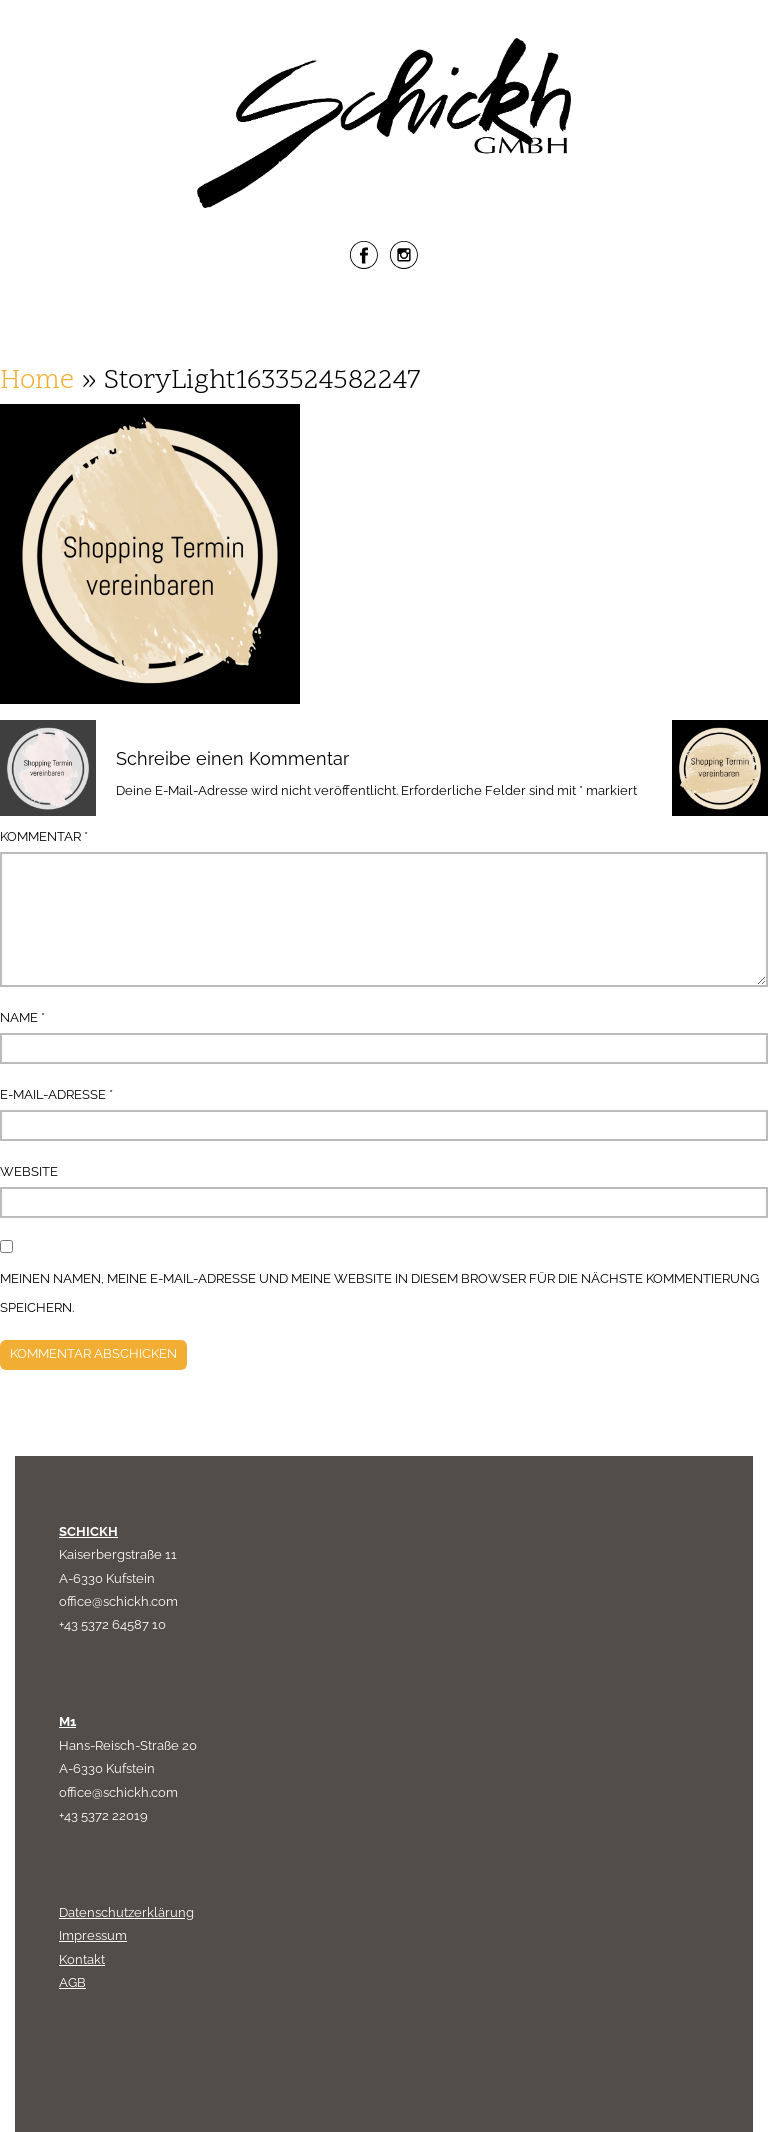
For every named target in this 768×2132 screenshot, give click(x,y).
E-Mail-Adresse (56, 1094)
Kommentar (44, 836)
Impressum (93, 1935)
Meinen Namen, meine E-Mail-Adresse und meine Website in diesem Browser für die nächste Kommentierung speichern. (379, 1293)
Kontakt (82, 1959)
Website (29, 1171)
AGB (72, 1982)
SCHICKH (88, 1531)
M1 (67, 1721)
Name (22, 1017)
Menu (384, 321)
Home (37, 381)
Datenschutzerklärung (126, 1912)
